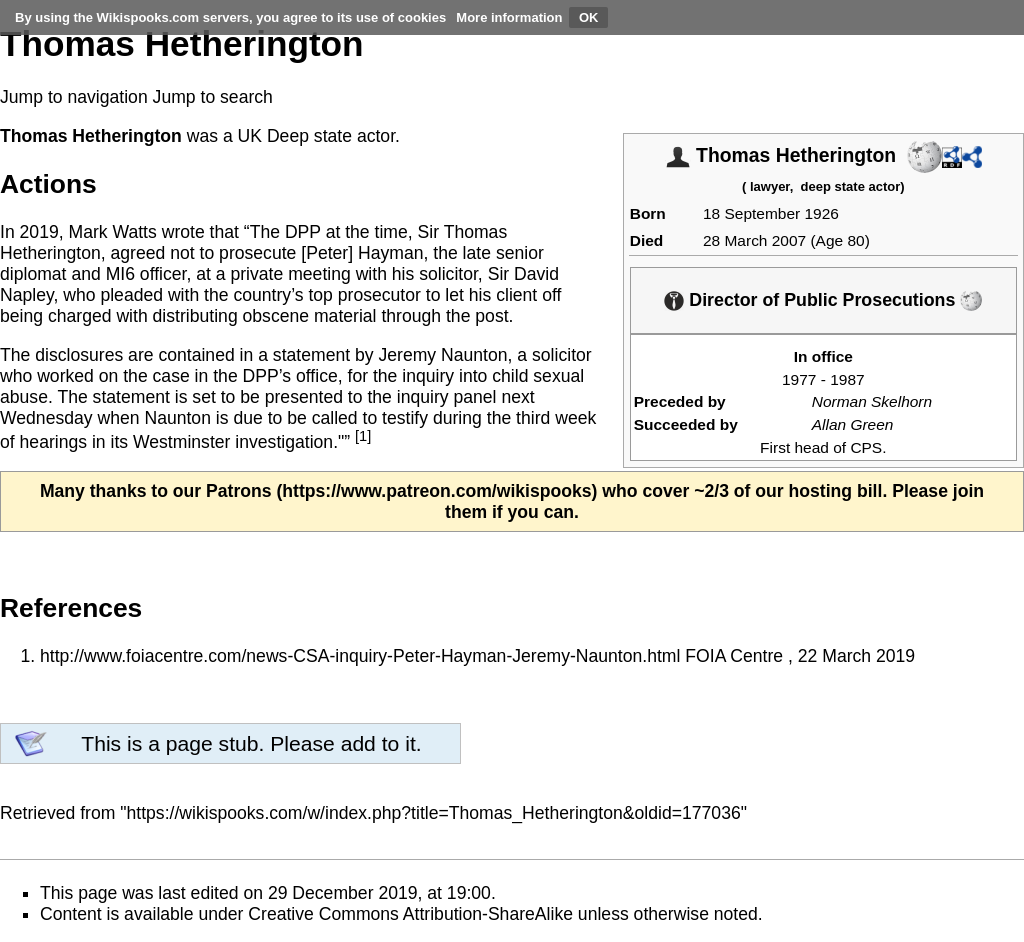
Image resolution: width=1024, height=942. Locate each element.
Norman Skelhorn (872, 401)
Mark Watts (112, 232)
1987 (847, 379)
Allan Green (853, 424)
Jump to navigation (74, 97)
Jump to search (213, 97)
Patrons (239, 491)
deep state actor (851, 186)
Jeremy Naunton (442, 355)
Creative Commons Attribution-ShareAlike (410, 914)
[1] (363, 436)
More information (509, 17)
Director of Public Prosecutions (822, 300)
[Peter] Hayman (362, 253)
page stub (212, 743)
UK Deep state (295, 136)
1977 (799, 379)
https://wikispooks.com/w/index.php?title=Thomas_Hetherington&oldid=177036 (434, 813)
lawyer (770, 186)
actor (376, 136)
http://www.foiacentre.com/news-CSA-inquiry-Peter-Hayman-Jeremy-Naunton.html (360, 656)
